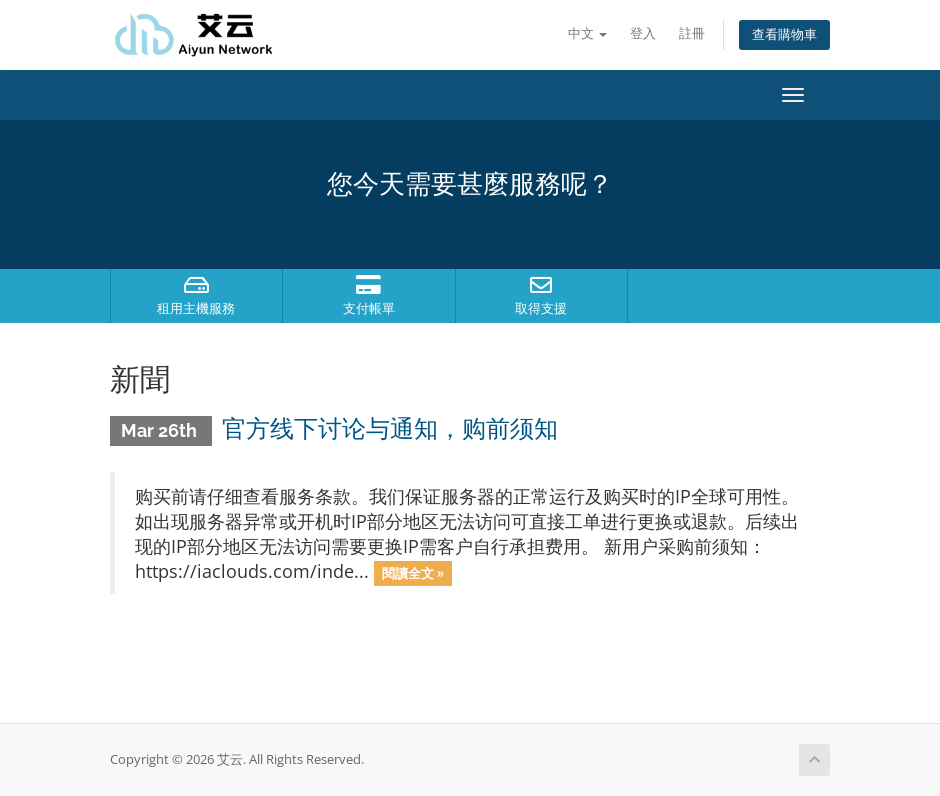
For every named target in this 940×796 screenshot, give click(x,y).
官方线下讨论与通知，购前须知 (390, 428)
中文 (587, 33)
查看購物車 (784, 34)
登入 (643, 33)
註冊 (692, 33)
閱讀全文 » (413, 573)
